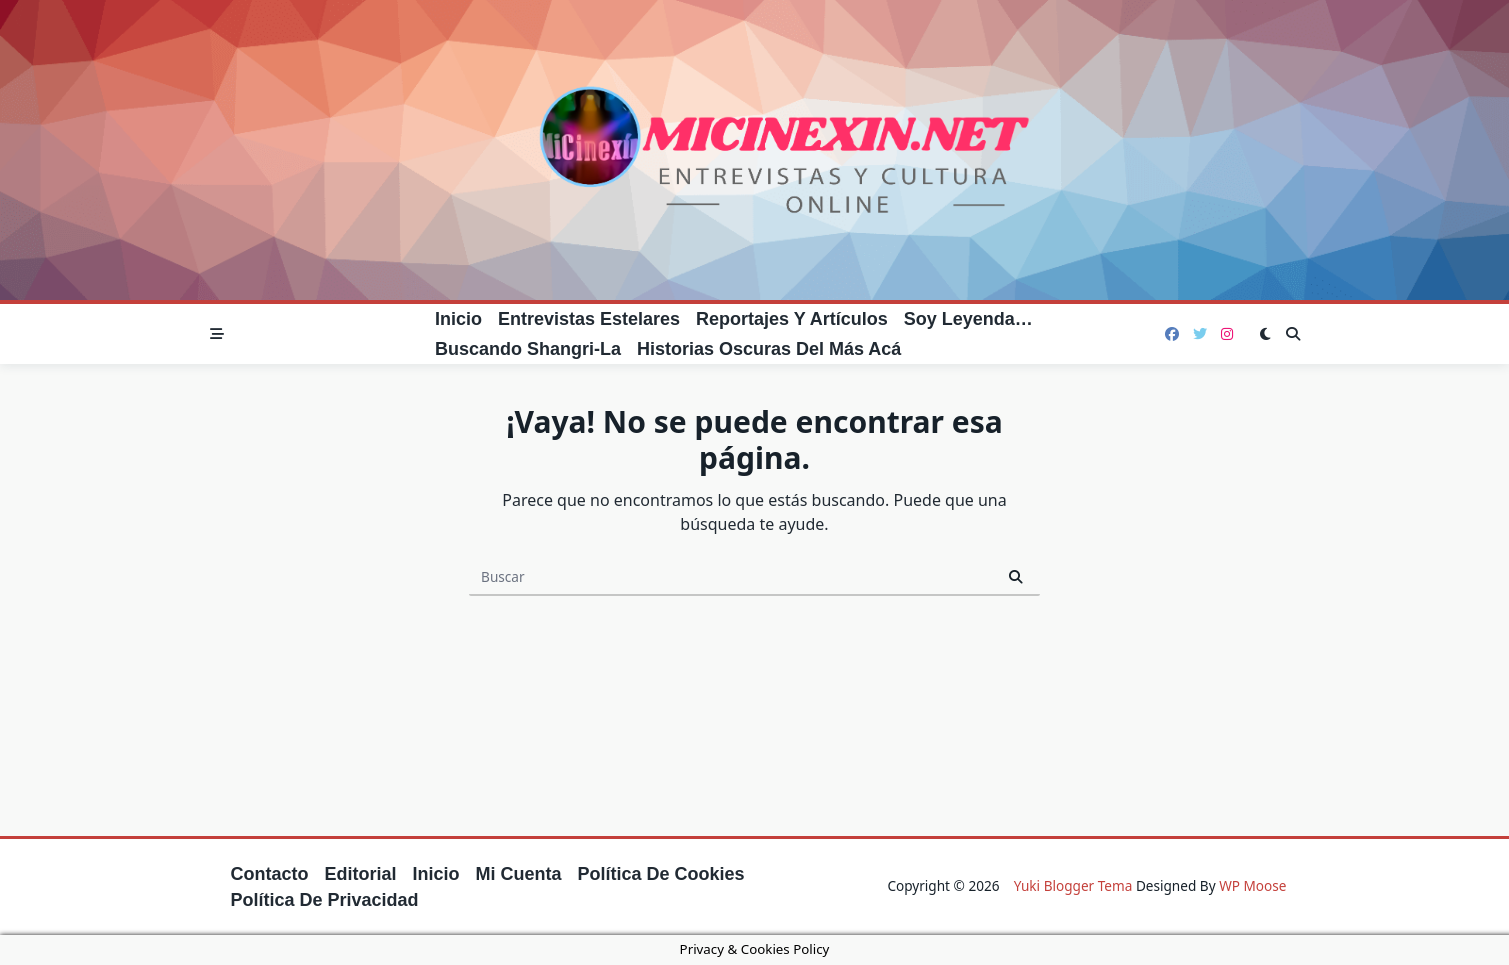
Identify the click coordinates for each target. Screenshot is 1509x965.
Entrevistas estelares (589, 319)
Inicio (458, 319)
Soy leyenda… (968, 319)
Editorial (361, 874)
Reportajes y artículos (792, 319)
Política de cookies (661, 874)
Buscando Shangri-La (528, 349)
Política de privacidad (325, 900)
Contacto (270, 874)
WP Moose (1252, 885)
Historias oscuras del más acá (769, 349)
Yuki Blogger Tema (1073, 885)
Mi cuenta (519, 874)
